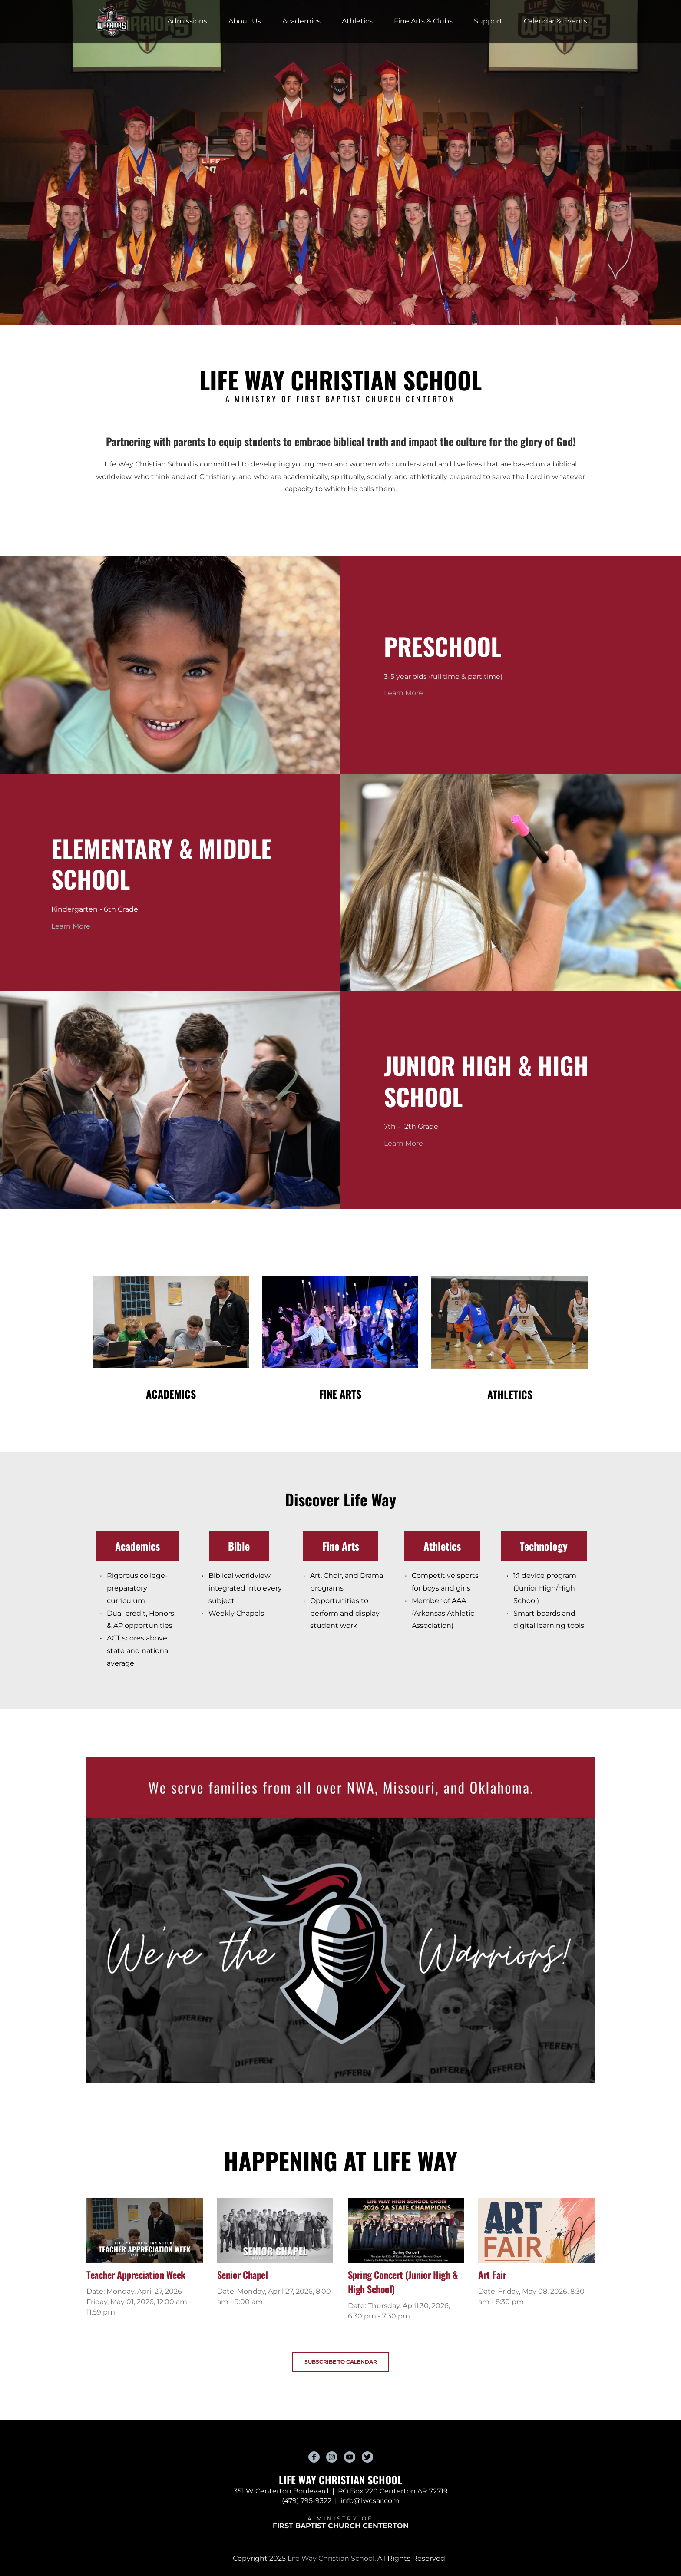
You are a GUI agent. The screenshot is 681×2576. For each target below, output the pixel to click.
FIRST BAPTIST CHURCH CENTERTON (341, 2526)
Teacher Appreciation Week (135, 2275)
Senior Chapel (242, 2275)
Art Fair (492, 2275)
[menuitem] (187, 21)
